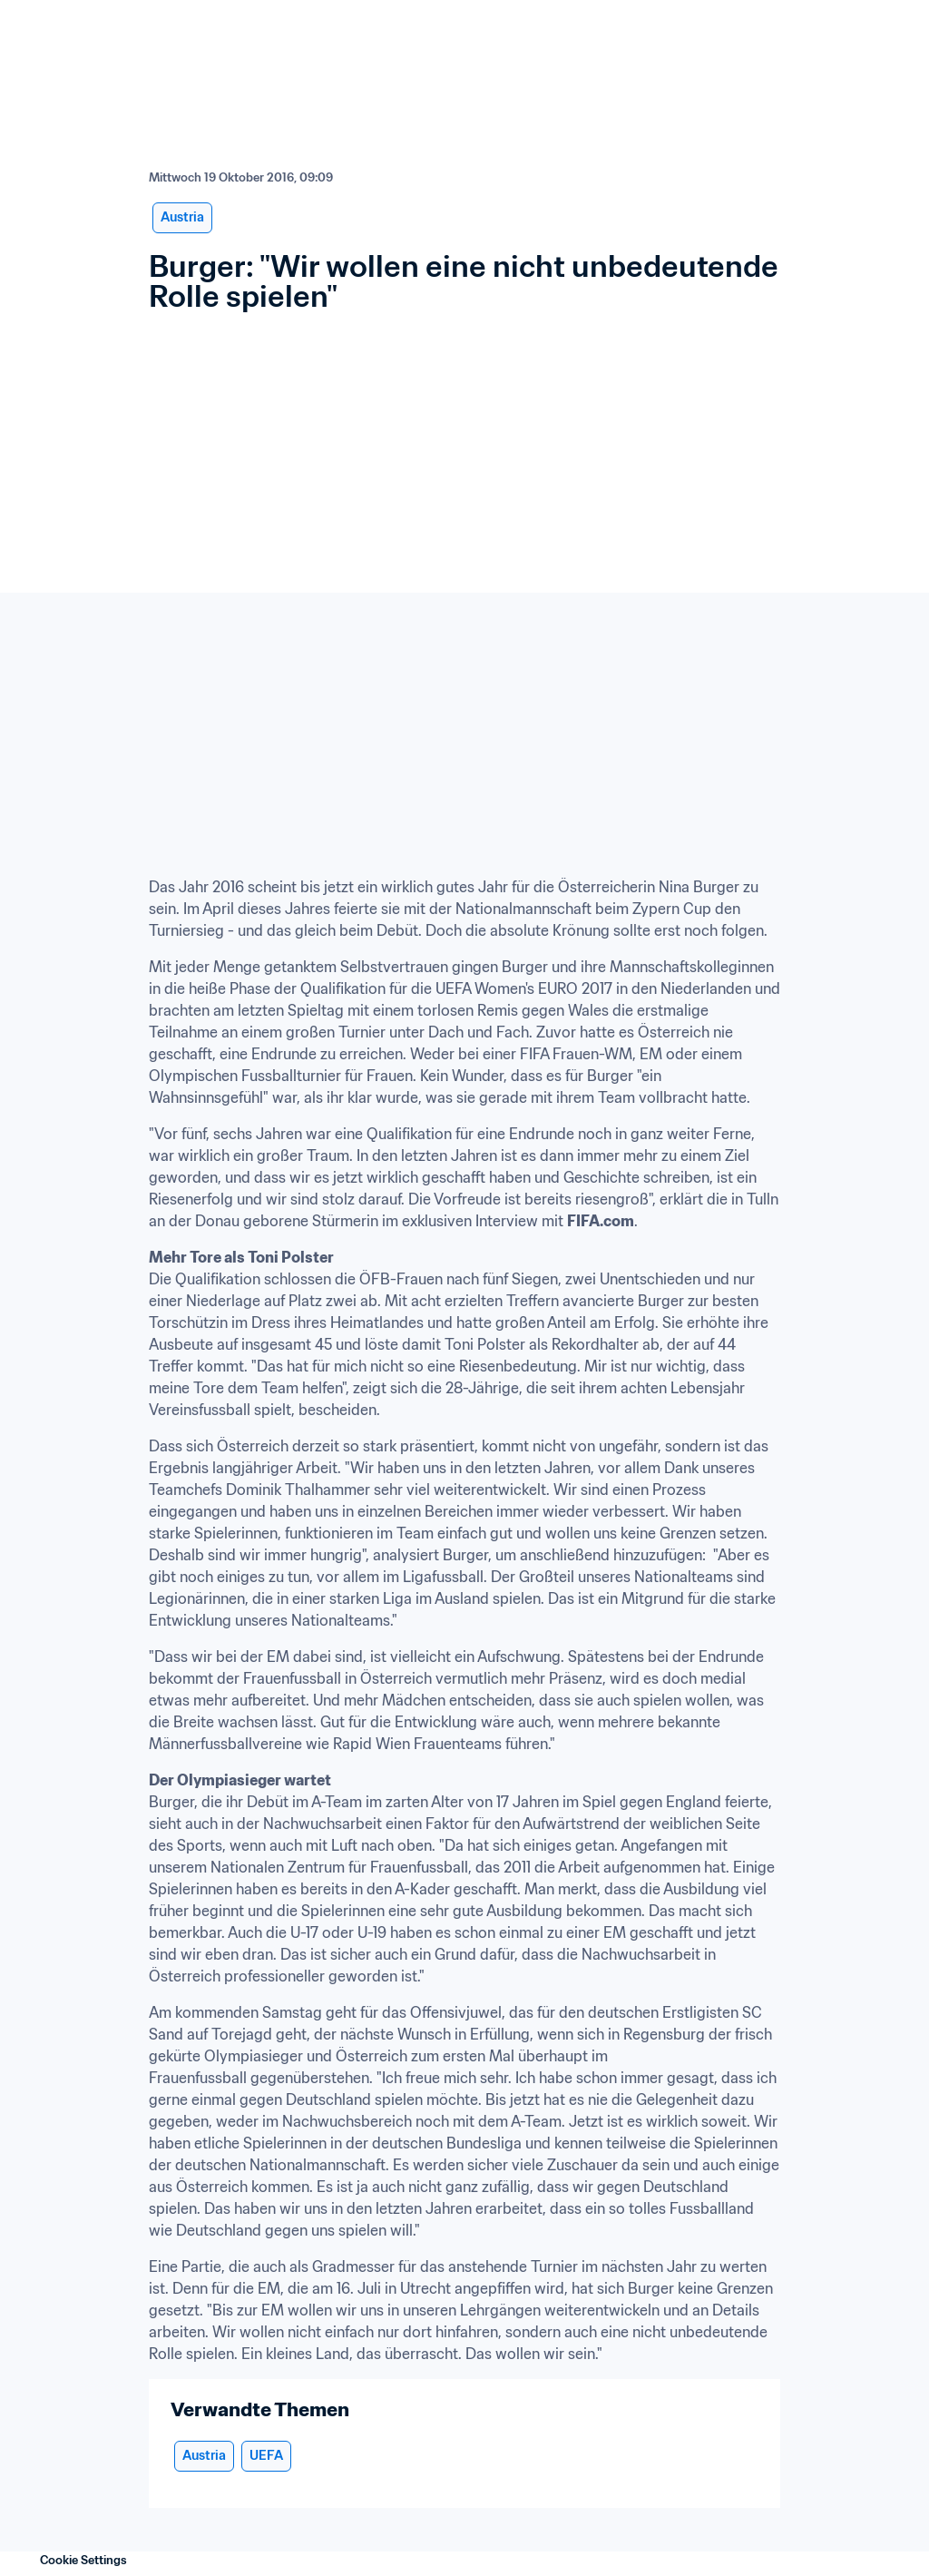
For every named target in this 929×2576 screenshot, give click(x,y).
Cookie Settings (83, 2560)
